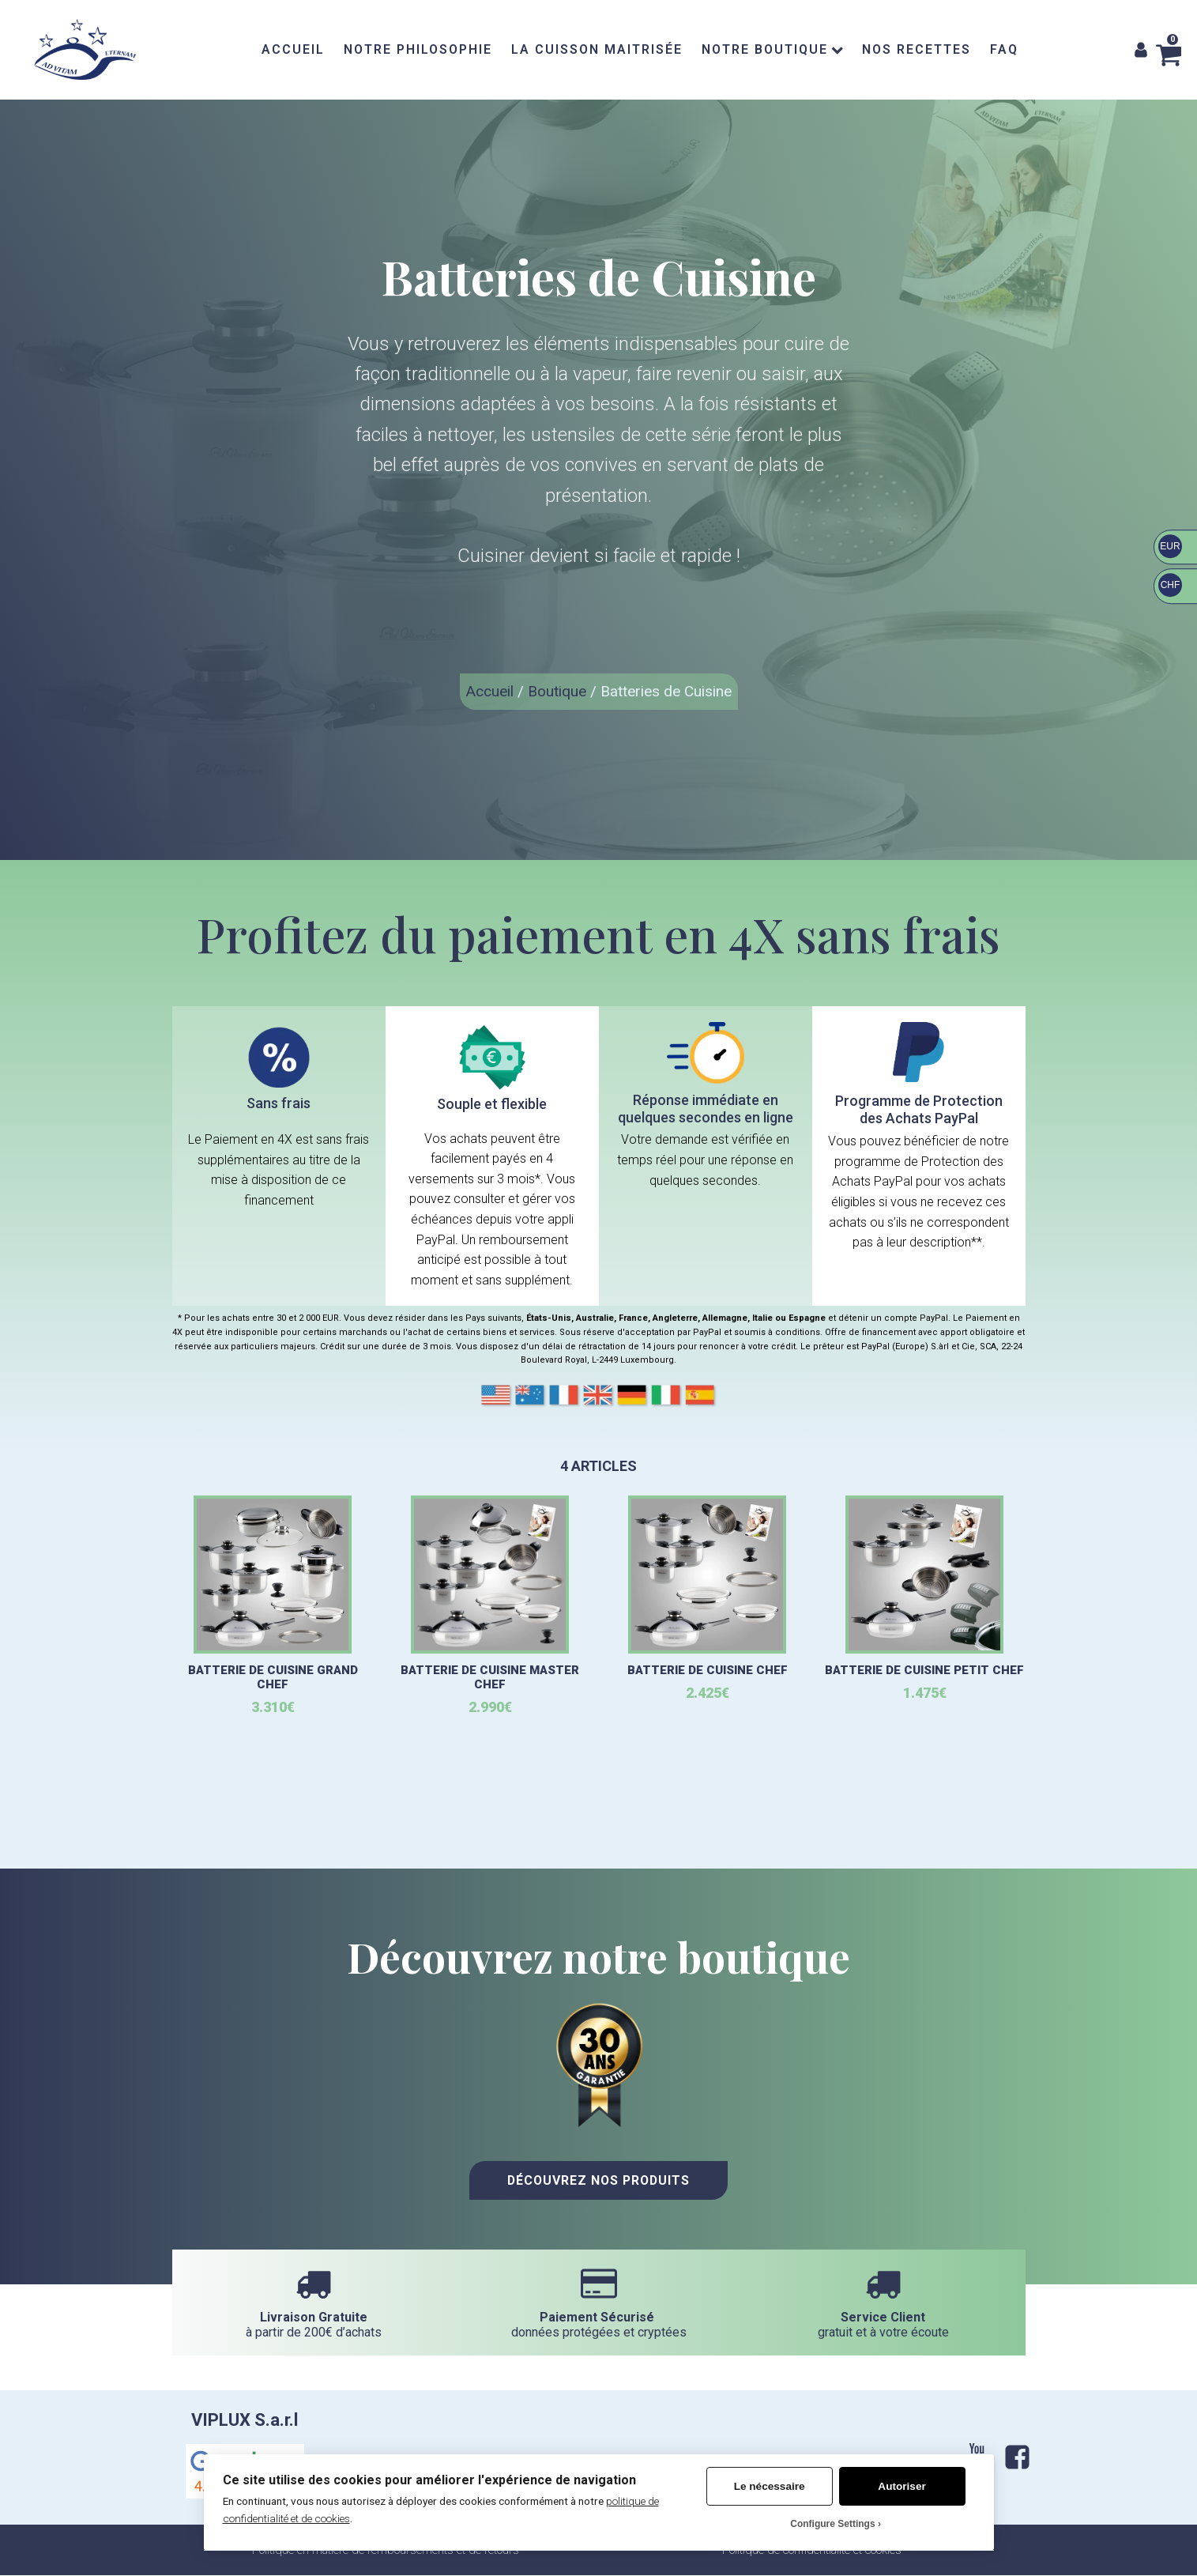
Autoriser (901, 2486)
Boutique (557, 691)
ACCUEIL (293, 49)
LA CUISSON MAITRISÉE (597, 49)
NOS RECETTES (916, 49)
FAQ (1004, 49)
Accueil (490, 691)
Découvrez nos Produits (598, 2181)
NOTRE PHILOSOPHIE (418, 49)
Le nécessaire (769, 2486)
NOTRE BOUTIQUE (772, 49)
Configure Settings (832, 2523)
